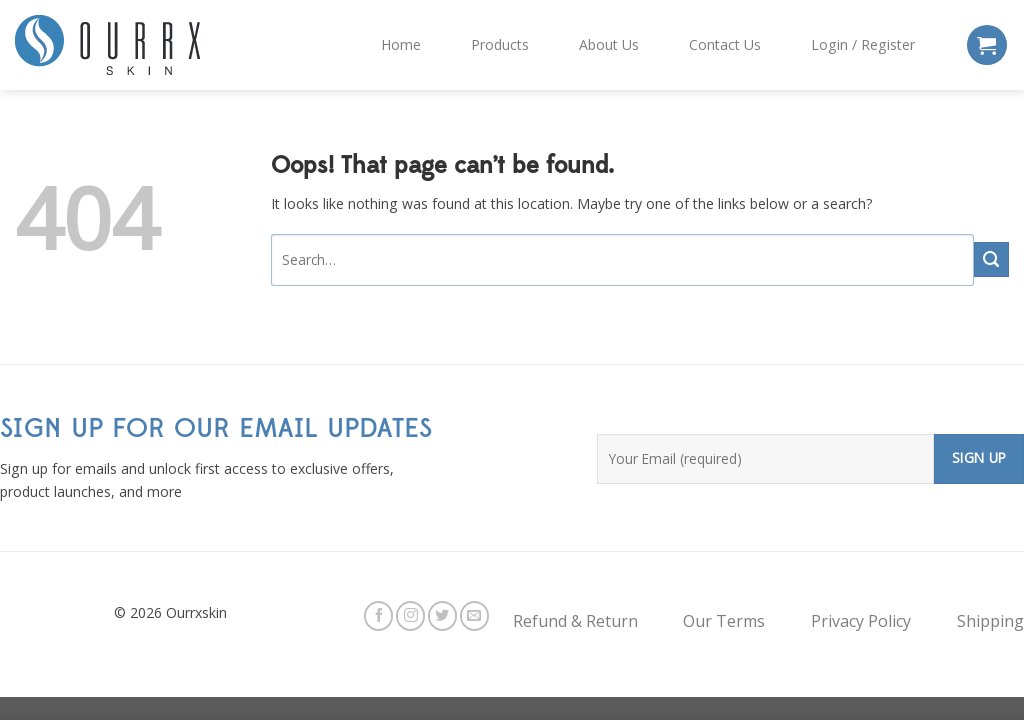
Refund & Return (575, 621)
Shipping (990, 621)
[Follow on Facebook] (378, 615)
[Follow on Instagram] (410, 615)
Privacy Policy (861, 621)
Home (401, 44)
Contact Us (725, 44)
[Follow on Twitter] (442, 615)
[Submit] (991, 259)
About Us (609, 44)
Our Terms (724, 621)
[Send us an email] (474, 615)
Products (500, 44)
